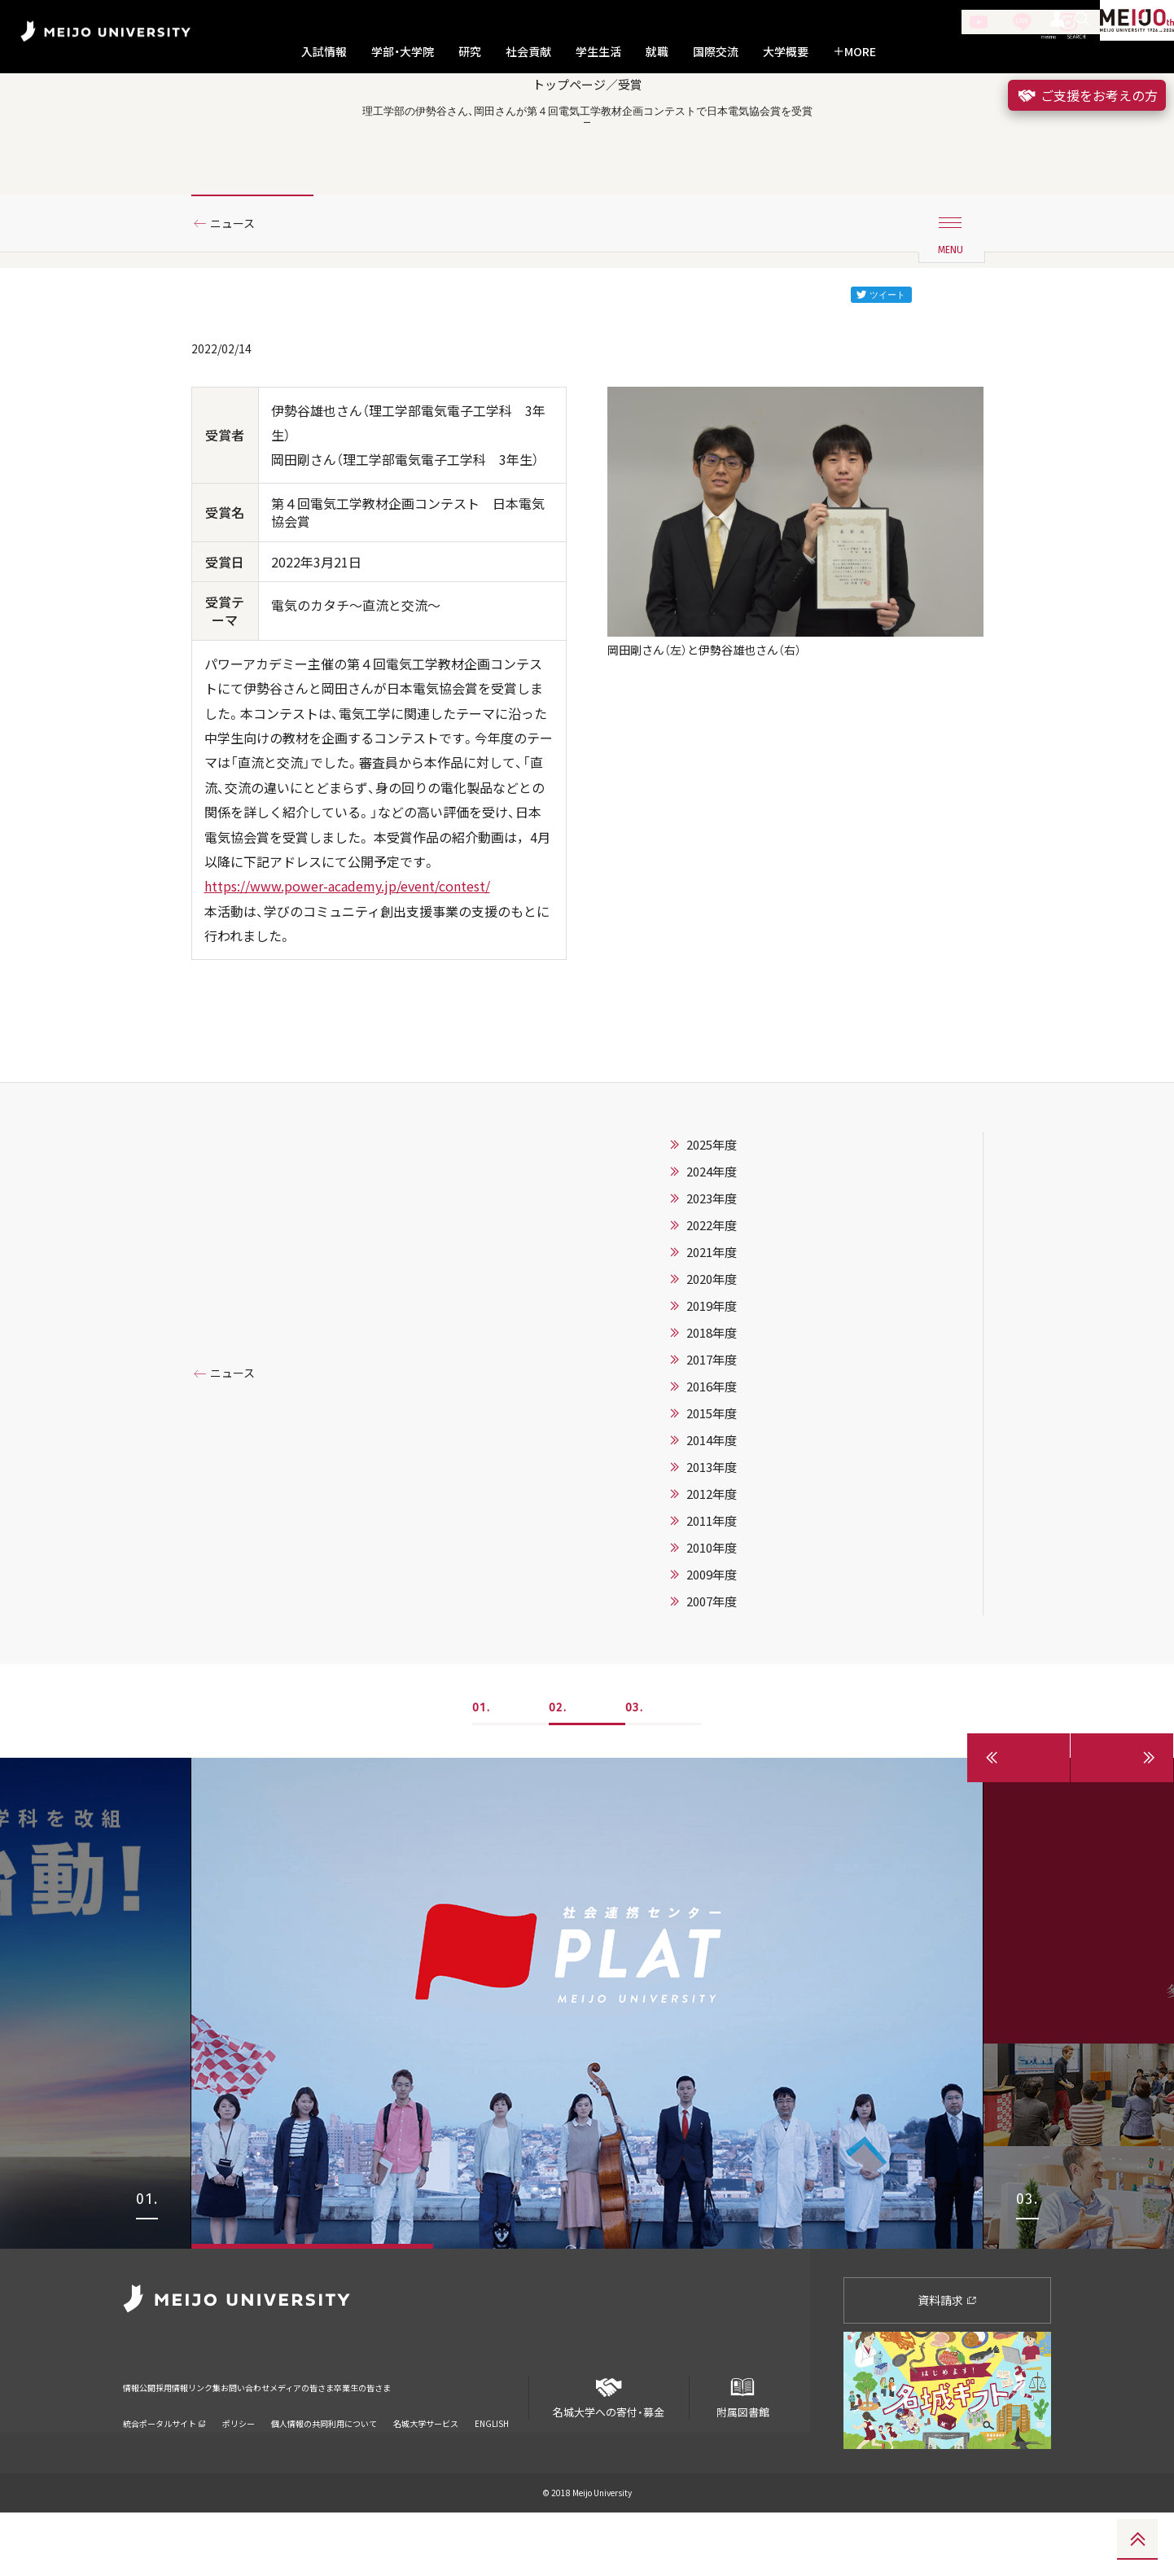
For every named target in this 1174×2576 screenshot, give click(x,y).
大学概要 (785, 51)
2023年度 (711, 1261)
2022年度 (711, 1288)
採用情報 (199, 2440)
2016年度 (711, 1449)
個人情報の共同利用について (324, 2466)
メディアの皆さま (407, 2440)
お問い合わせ (321, 2440)
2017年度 (711, 1422)
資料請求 (947, 2363)
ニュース (239, 287)
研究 (469, 51)
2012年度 (711, 1557)
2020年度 (711, 1342)
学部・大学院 (402, 51)
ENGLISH (492, 2466)
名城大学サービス (425, 2466)
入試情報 (324, 51)
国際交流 (715, 51)
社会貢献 (528, 51)
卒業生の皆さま (499, 2440)
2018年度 (711, 1395)
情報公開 (144, 2440)
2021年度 (711, 1315)
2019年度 (711, 1369)
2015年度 (711, 1476)
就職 (657, 51)
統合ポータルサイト (164, 2466)
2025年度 (711, 1207)
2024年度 (711, 1234)
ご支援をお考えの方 (1087, 95)
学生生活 (598, 51)
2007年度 (711, 1664)
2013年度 (711, 1530)
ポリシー (238, 2466)
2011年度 (711, 1583)
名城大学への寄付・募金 (609, 2455)
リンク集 (255, 2440)
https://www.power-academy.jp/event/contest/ (347, 949)
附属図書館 (742, 2455)
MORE (854, 51)
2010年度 (711, 1610)
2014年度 (711, 1503)
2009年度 (711, 1637)
